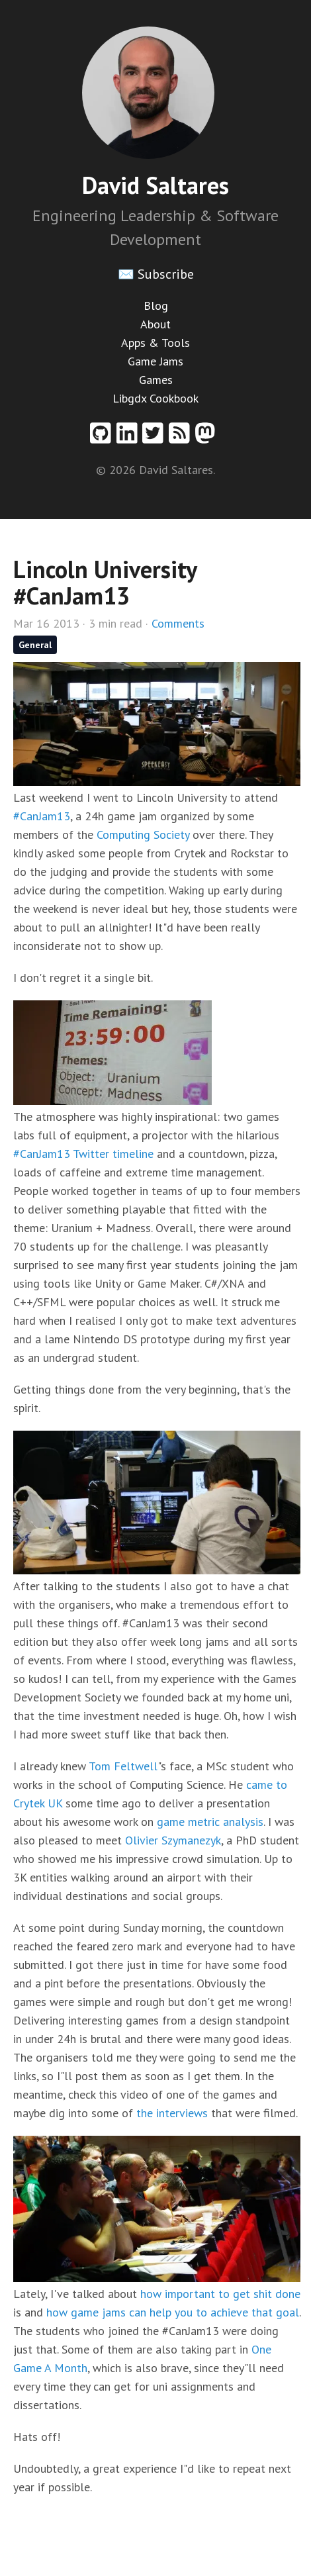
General (35, 645)
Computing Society (143, 834)
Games (156, 379)
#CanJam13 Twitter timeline (83, 1153)
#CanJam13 (41, 816)
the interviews (172, 2113)
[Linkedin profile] (129, 438)
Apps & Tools (155, 342)
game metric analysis (210, 1821)
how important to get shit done (220, 2293)
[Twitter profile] (155, 438)
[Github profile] (103, 438)
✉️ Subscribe (156, 274)
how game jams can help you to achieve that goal (172, 2312)
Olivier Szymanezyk (173, 1840)
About (155, 324)
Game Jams (155, 361)
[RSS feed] (182, 438)
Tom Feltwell (123, 1766)
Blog (156, 305)
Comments (178, 623)
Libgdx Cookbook (155, 398)
